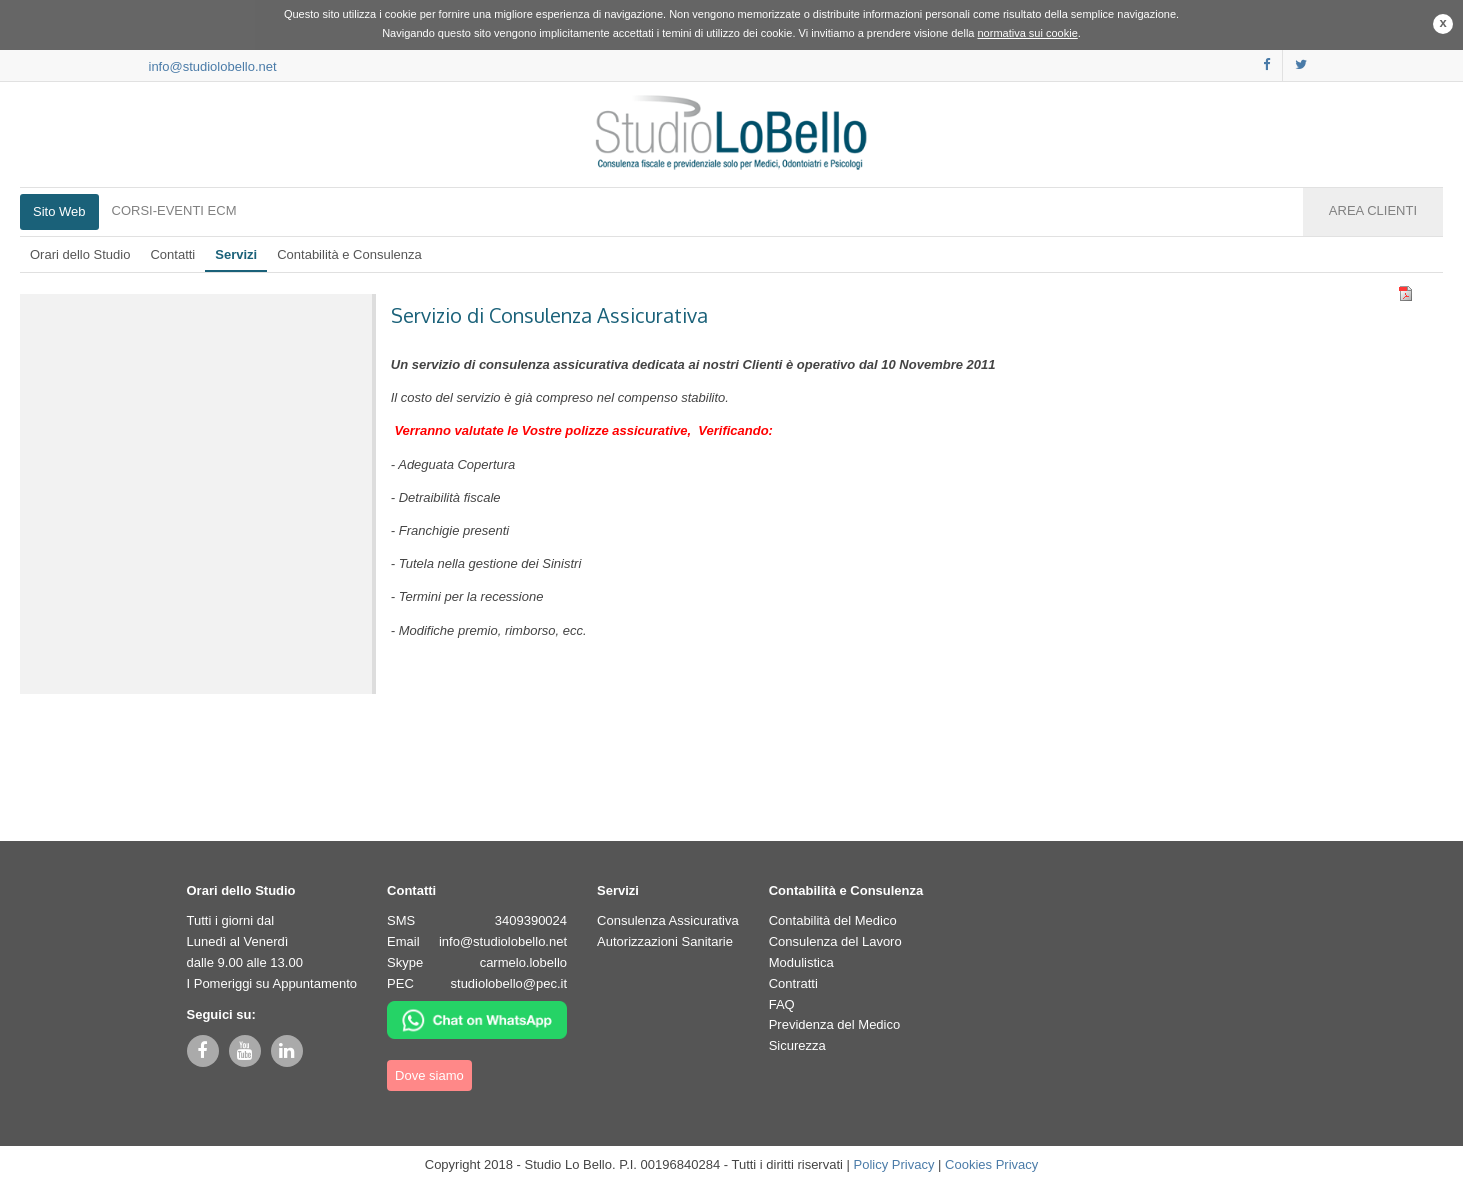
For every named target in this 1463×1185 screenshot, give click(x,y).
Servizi (236, 254)
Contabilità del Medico (833, 920)
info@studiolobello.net (213, 66)
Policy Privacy (894, 1164)
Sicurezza (797, 1045)
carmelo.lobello (523, 962)
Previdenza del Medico (835, 1024)
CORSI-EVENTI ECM (174, 210)
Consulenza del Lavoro (835, 941)
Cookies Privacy (991, 1164)
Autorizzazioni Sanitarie (665, 941)
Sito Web (59, 211)
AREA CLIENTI (1373, 210)
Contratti (793, 983)
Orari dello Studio (80, 254)
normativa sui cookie (1028, 33)
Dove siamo (429, 1075)
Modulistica (801, 962)
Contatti (172, 254)
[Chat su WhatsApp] (477, 1018)
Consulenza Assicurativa (668, 920)
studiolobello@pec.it (509, 983)
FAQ (782, 1004)
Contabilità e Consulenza (349, 254)
